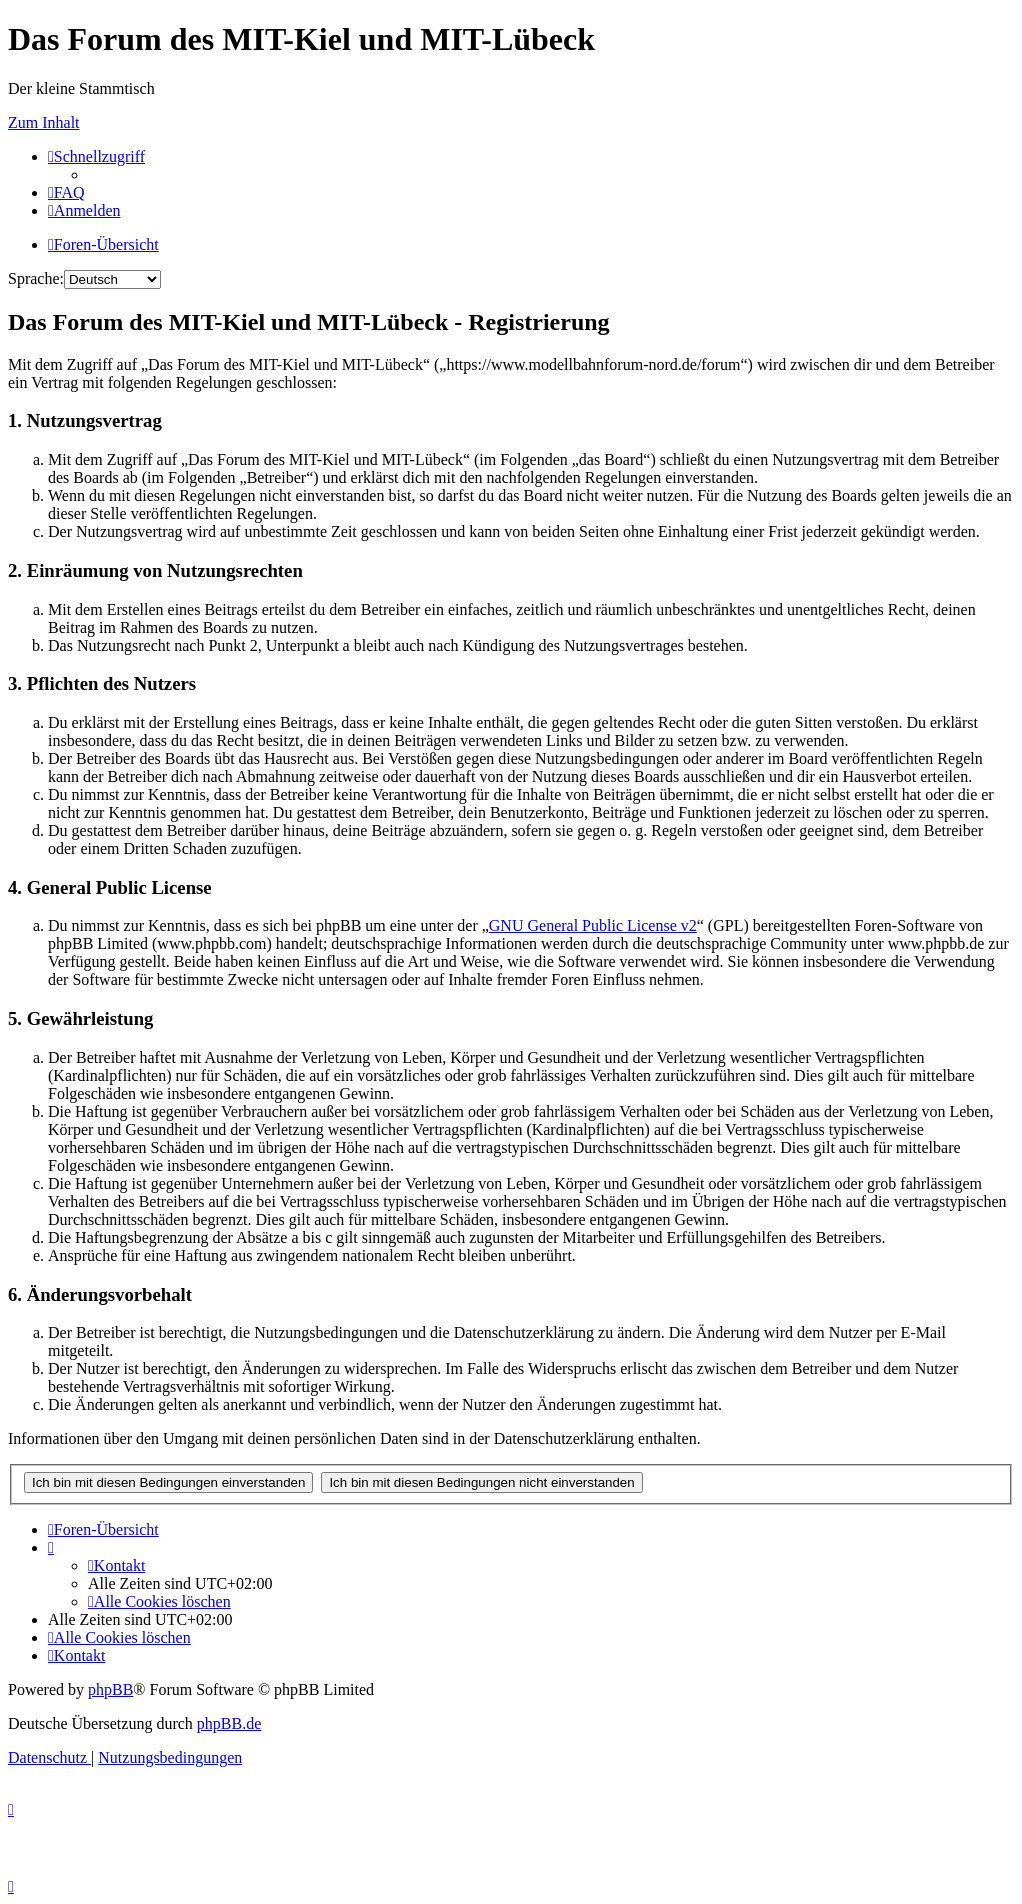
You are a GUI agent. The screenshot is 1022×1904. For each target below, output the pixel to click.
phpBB (110, 1689)
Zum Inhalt (44, 122)
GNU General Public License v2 (593, 925)
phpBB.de (229, 1723)
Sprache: (36, 278)
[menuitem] (66, 192)
